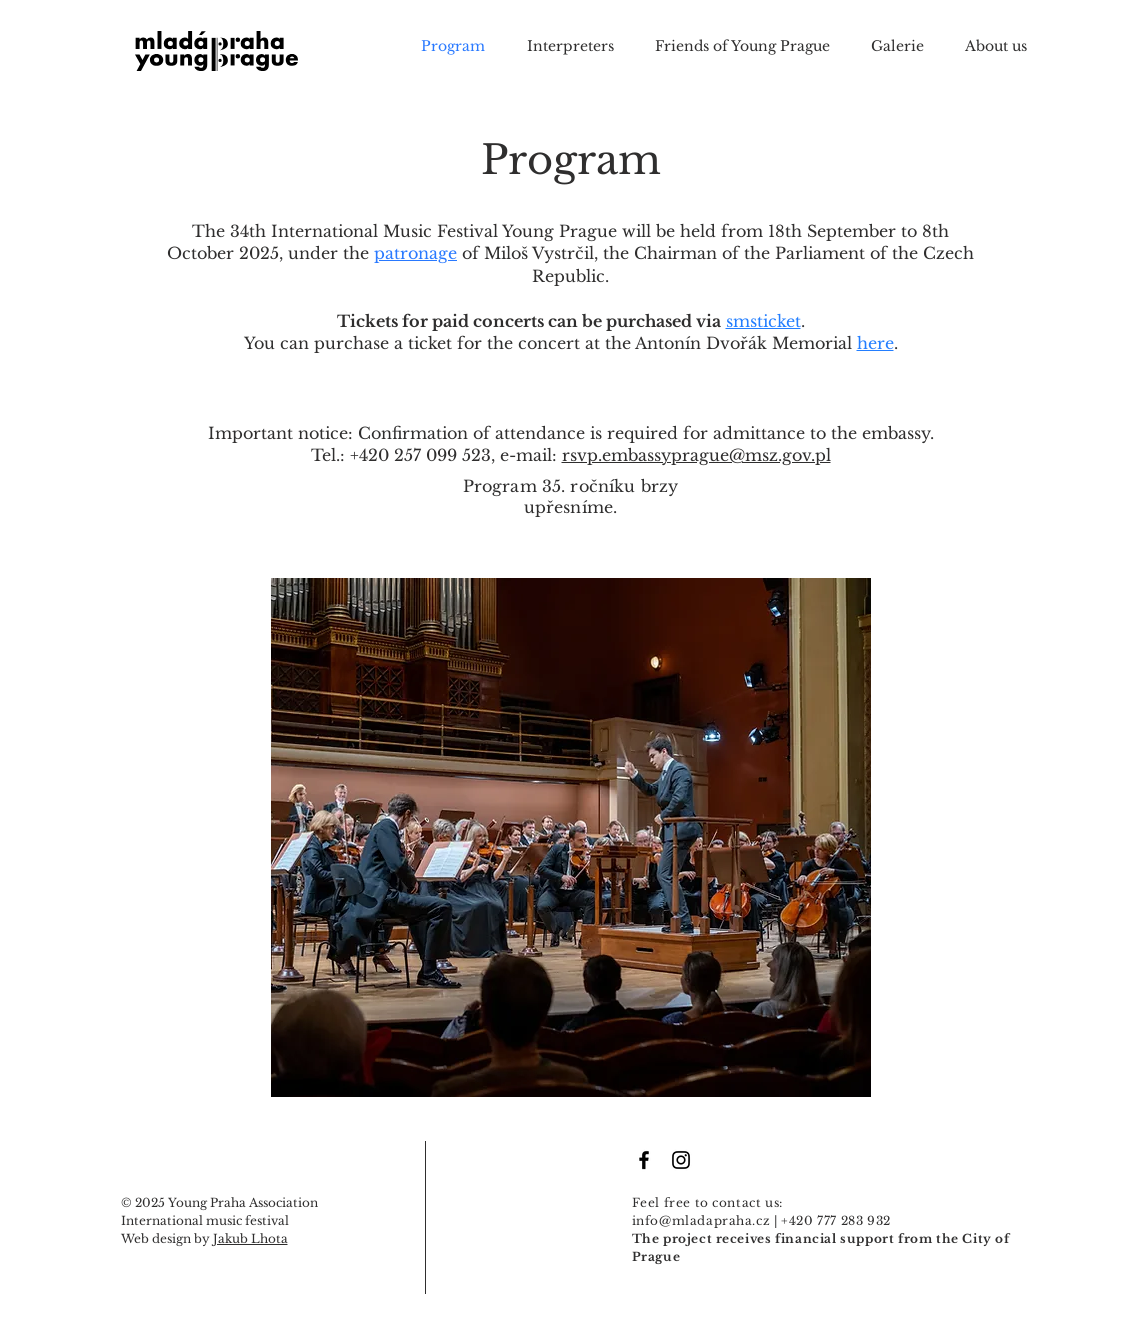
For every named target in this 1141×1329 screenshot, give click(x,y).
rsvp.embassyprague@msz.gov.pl (696, 455)
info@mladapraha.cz (701, 1220)
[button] (908, 45)
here (875, 343)
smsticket (763, 321)
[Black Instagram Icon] (681, 1160)
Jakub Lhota (250, 1238)
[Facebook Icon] (644, 1160)
